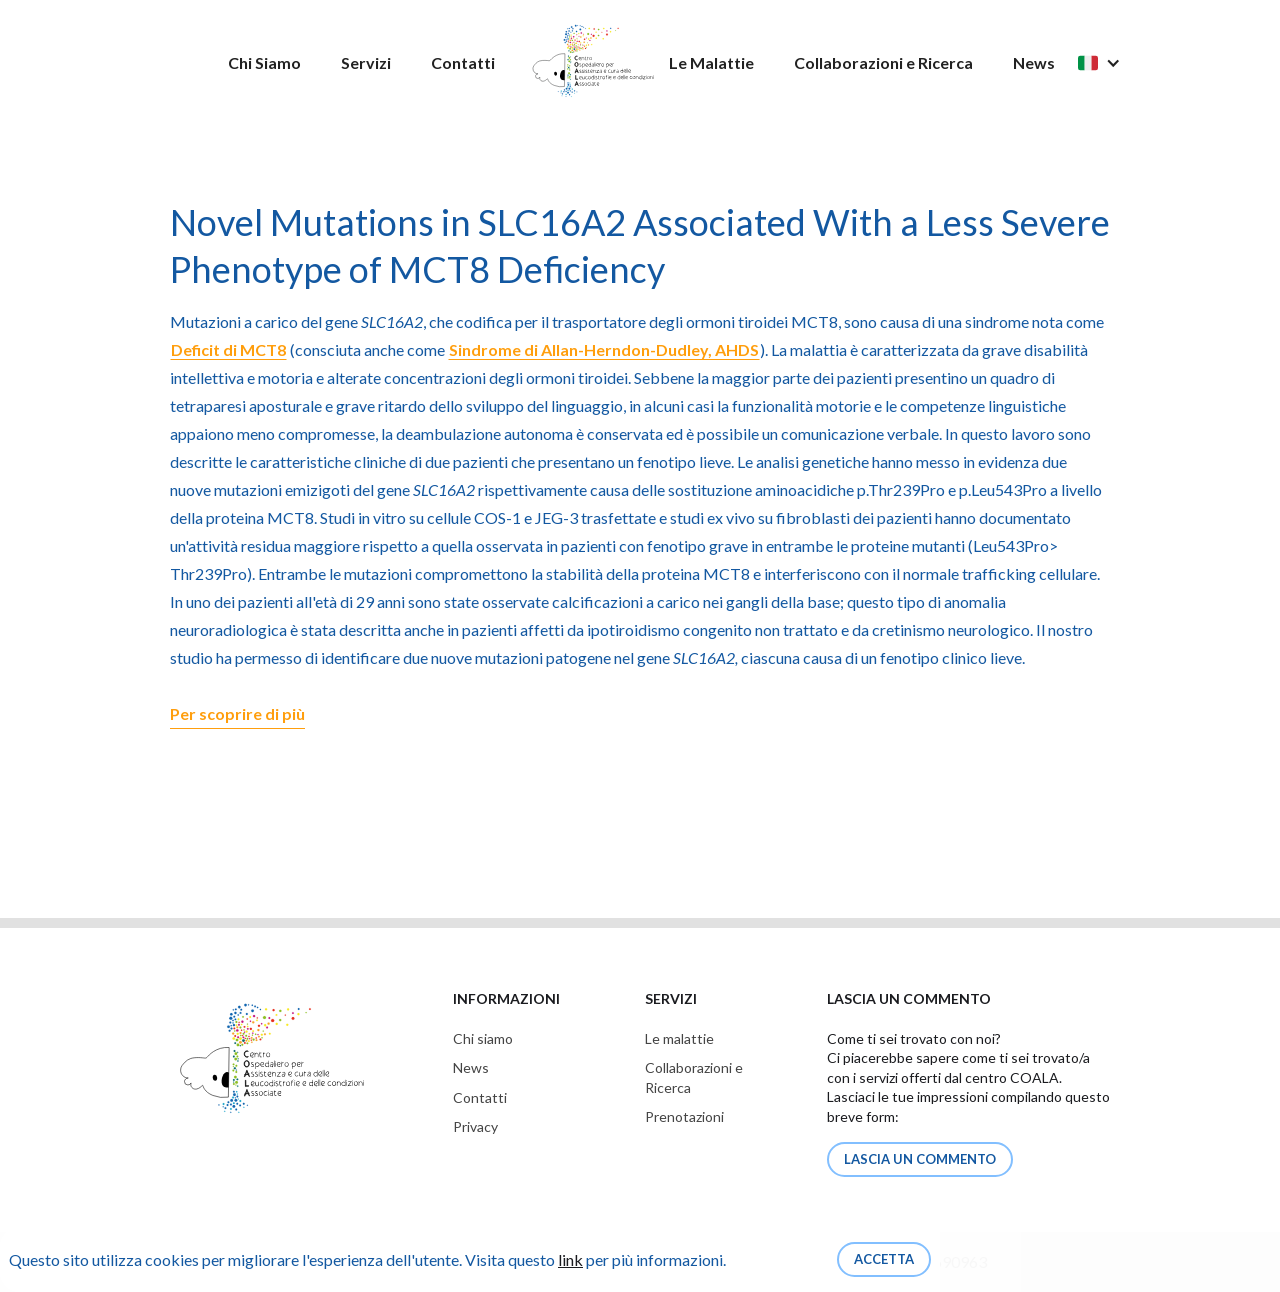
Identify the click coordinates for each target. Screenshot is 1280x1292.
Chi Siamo (264, 62)
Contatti (463, 62)
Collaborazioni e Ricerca (883, 62)
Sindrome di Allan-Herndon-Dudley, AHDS (604, 349)
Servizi (366, 62)
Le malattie (679, 1038)
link (570, 1259)
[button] (1109, 62)
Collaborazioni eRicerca (694, 1077)
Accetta (884, 1259)
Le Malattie (711, 62)
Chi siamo (483, 1038)
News (1034, 62)
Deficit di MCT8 (228, 349)
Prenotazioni (684, 1116)
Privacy (475, 1126)
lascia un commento (920, 1159)
